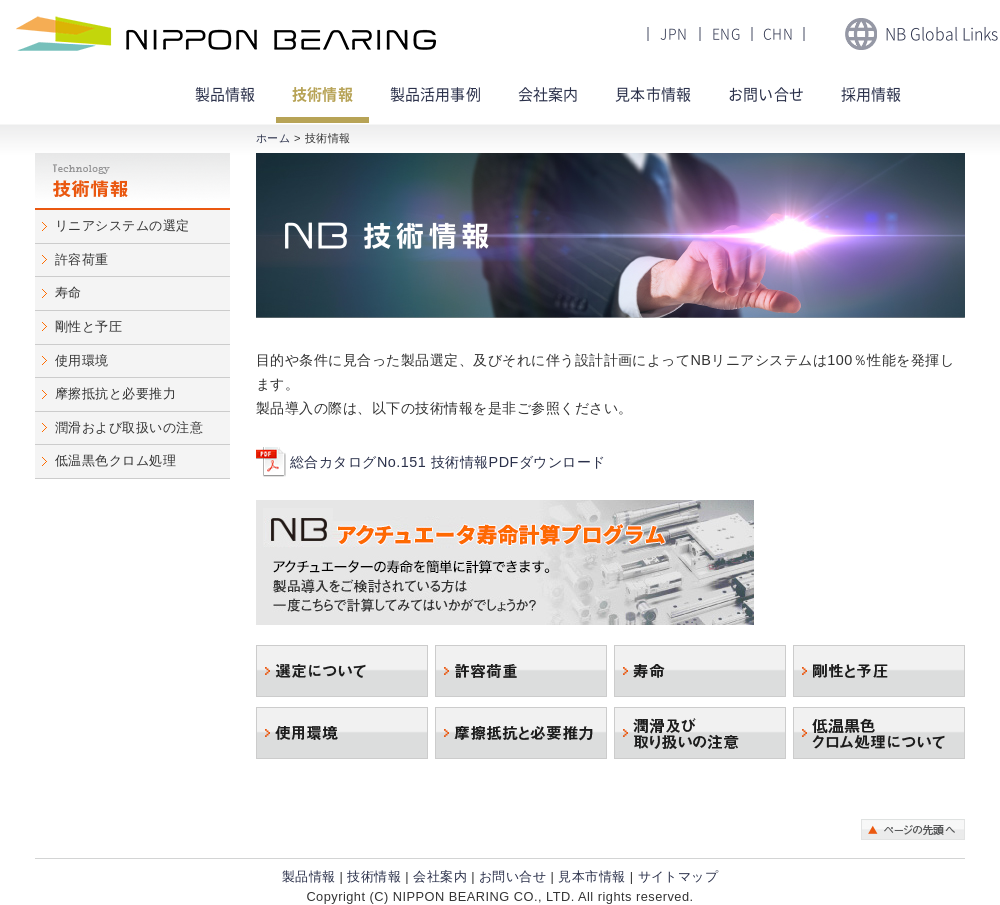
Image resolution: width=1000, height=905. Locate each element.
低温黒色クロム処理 (115, 460)
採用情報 (871, 94)
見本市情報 (653, 94)
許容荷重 (82, 259)
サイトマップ (678, 876)
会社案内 (548, 94)
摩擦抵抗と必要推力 (115, 393)
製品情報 (309, 876)
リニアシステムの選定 (122, 225)
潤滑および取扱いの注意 (129, 427)
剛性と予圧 (88, 326)
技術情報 (322, 94)
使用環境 (82, 360)
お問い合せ (766, 94)
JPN (673, 34)
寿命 (68, 292)
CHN (778, 34)
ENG (726, 34)
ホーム (273, 138)
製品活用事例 (435, 94)
